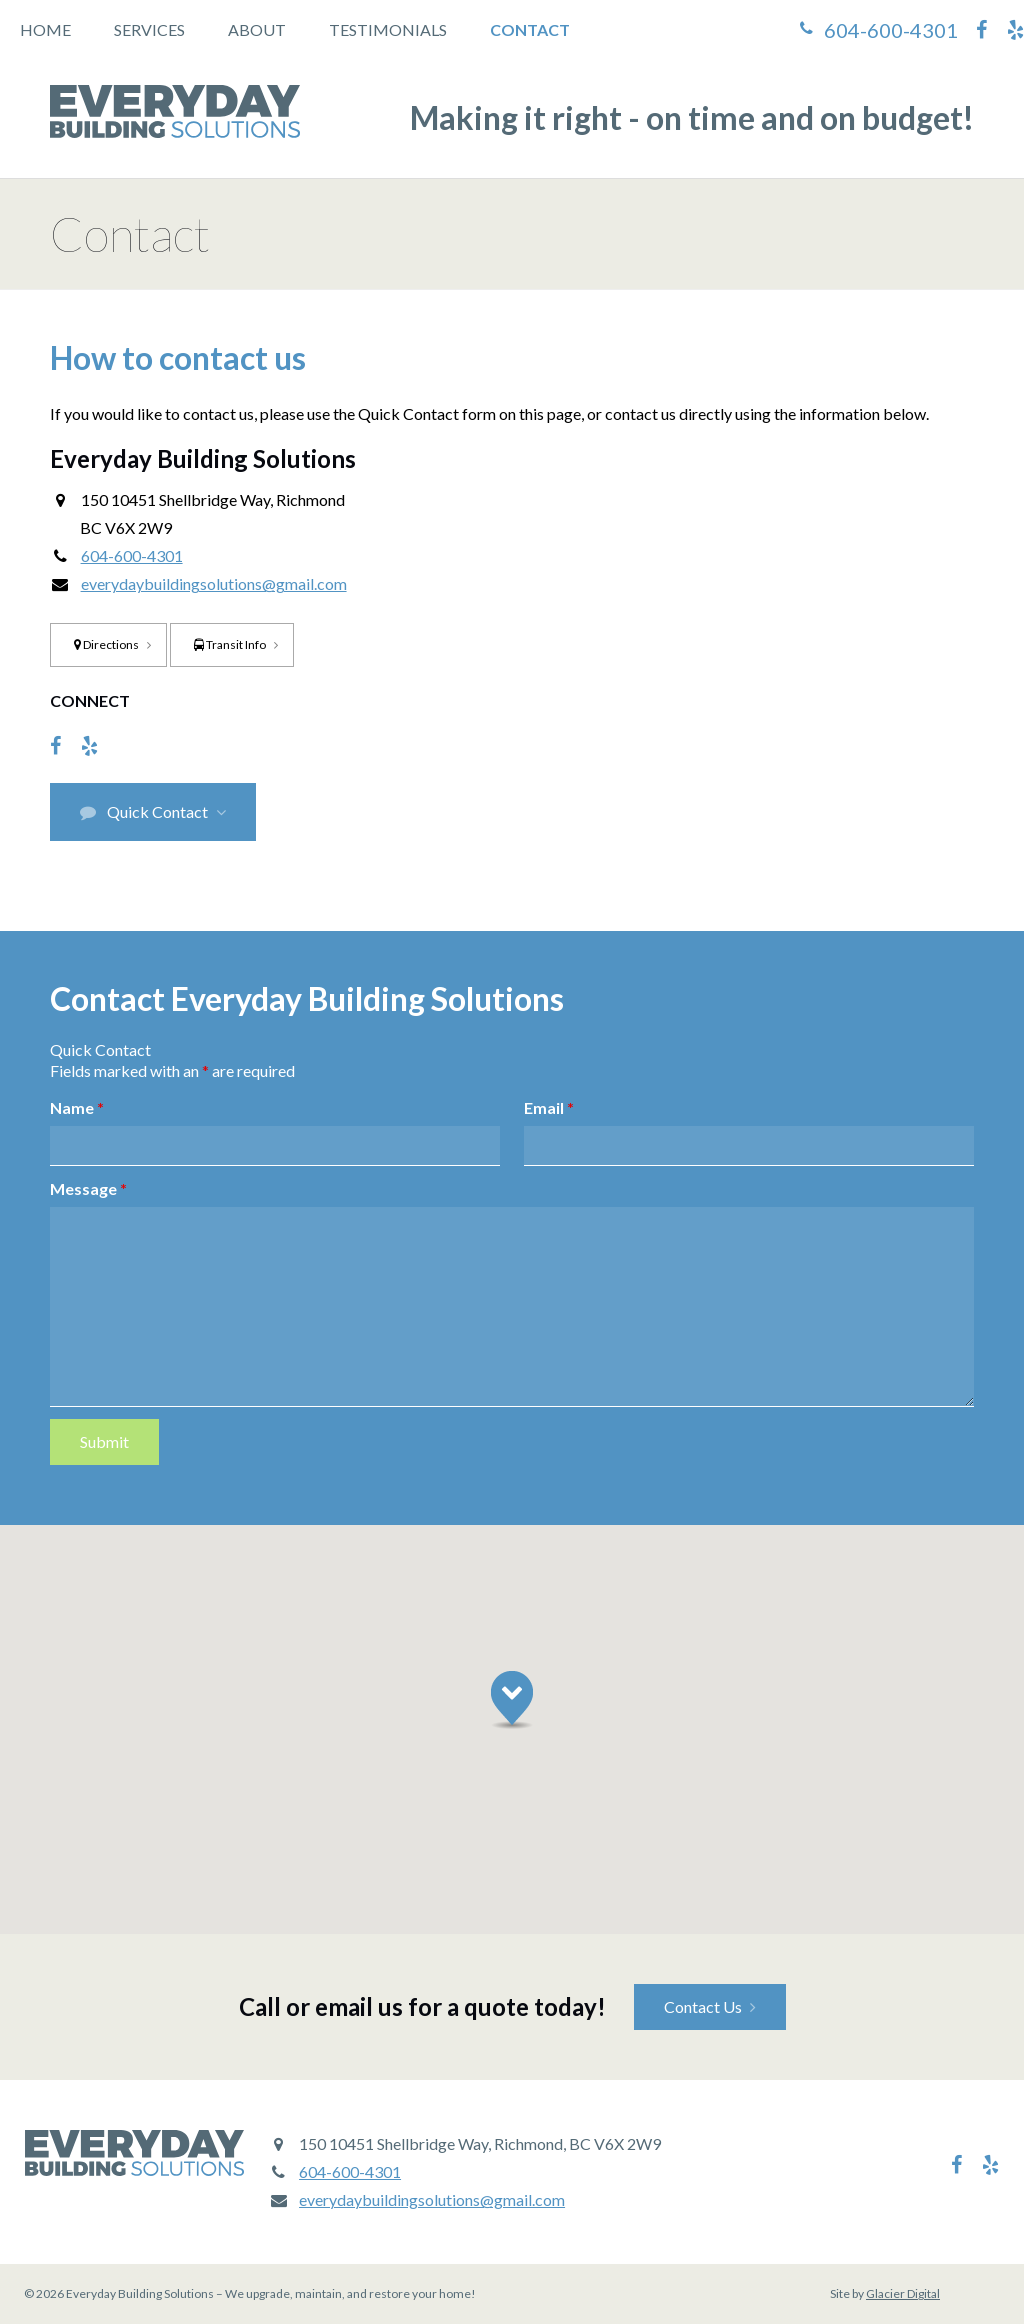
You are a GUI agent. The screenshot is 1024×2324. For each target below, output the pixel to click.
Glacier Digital (903, 2293)
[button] (512, 1700)
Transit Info (230, 644)
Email (549, 1107)
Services (149, 29)
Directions (106, 644)
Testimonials (388, 29)
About (257, 29)
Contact (530, 29)
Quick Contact (144, 811)
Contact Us (703, 2006)
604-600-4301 (891, 30)
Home (45, 29)
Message (88, 1188)
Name (77, 1107)
